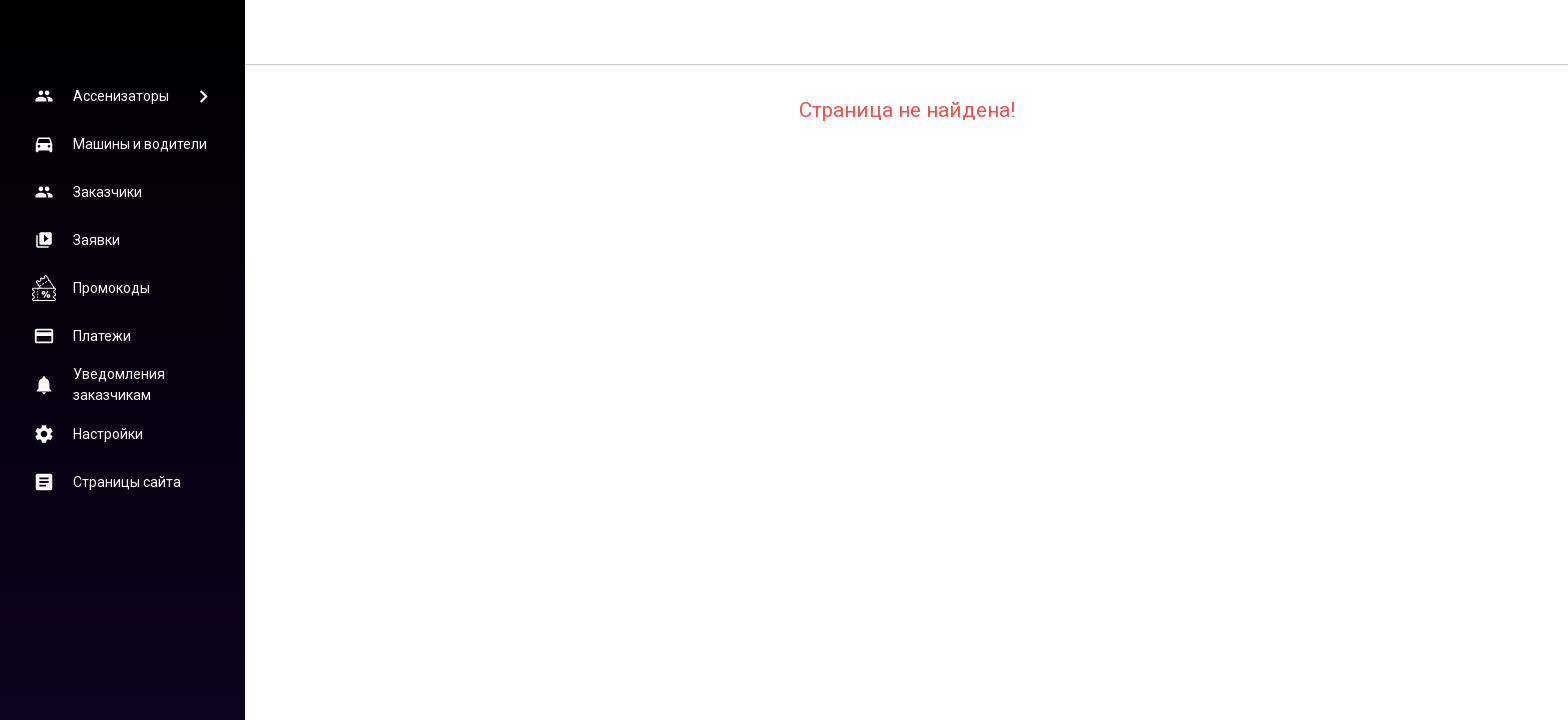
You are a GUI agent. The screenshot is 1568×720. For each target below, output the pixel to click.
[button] (122, 96)
